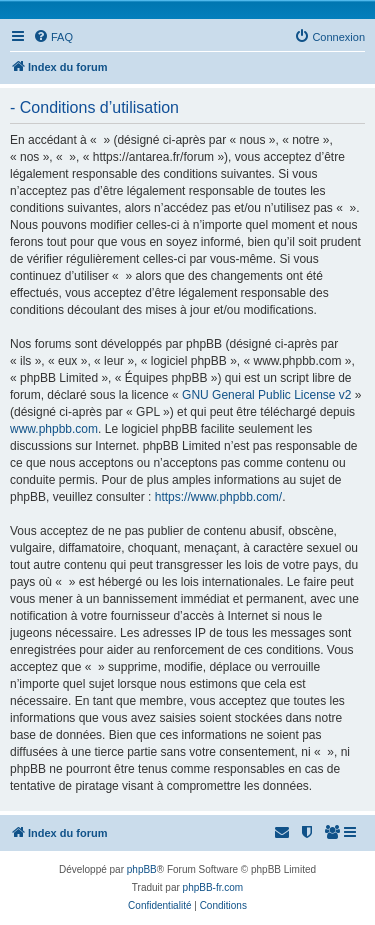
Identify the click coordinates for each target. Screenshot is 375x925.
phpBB (142, 869)
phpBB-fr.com (213, 887)
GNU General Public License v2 (266, 395)
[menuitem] (53, 37)
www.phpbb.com (54, 429)
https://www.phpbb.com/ (218, 497)
